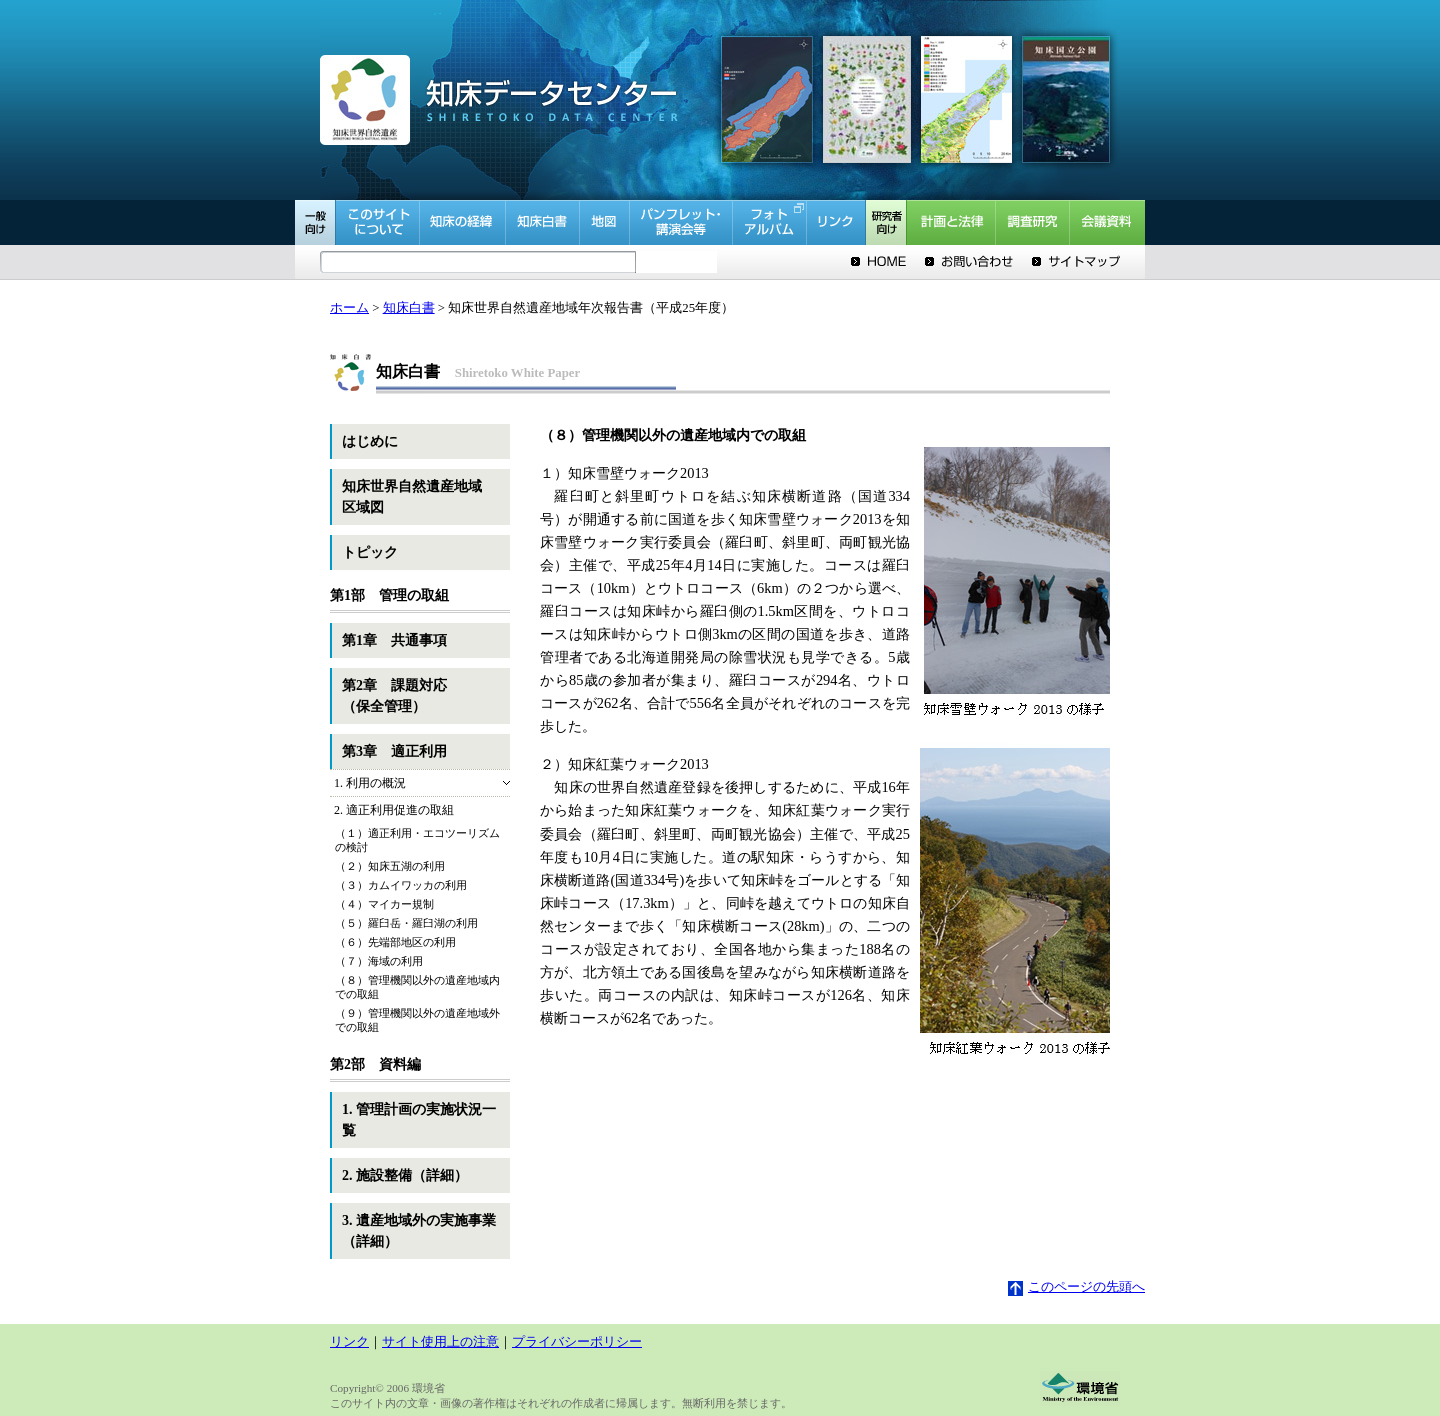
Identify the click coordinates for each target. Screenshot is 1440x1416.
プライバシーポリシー (577, 1342)
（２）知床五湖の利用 (390, 866)
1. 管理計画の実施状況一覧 (419, 1120)
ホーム (349, 308)
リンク (349, 1342)
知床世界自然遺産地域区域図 (412, 497)
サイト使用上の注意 (440, 1342)
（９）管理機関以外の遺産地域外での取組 (417, 1020)
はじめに (370, 441)
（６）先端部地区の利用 (395, 942)
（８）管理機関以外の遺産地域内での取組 (417, 987)
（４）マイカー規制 (384, 904)
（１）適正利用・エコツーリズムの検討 (417, 840)
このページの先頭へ (1076, 1287)
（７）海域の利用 (379, 961)
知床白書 (409, 308)
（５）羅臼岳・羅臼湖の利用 (406, 923)
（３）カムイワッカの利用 (401, 885)
